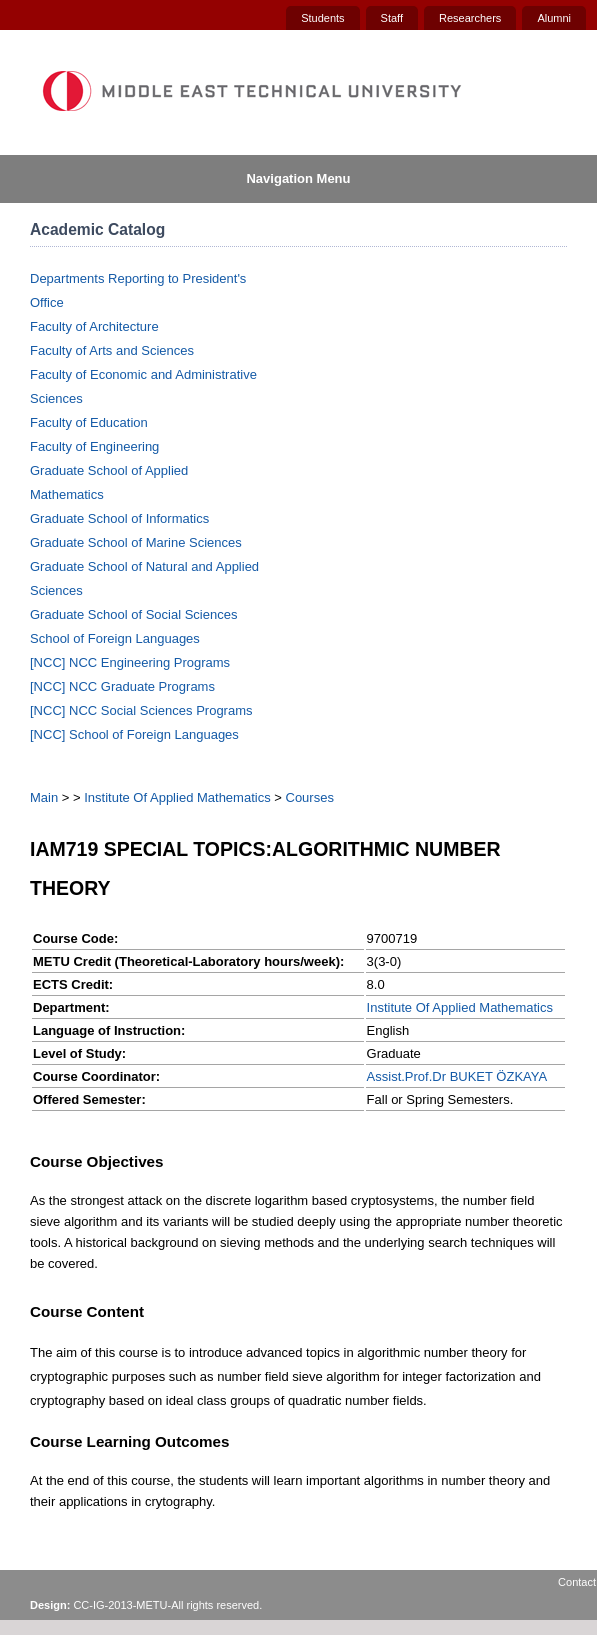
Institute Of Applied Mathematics (177, 797)
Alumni (554, 18)
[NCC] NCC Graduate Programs (122, 686)
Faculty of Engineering (94, 446)
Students (322, 18)
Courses (310, 797)
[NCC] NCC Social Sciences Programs (141, 710)
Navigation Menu (298, 178)
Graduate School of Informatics (119, 518)
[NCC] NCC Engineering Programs (130, 662)
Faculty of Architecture (94, 326)
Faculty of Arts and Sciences (112, 350)
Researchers (470, 18)
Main (44, 797)
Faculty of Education (89, 422)
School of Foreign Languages (115, 638)
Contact (577, 1582)
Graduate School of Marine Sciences (136, 542)
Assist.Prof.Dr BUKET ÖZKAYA (457, 1076)
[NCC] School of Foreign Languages (134, 734)
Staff (392, 18)
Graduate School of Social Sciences (133, 614)
